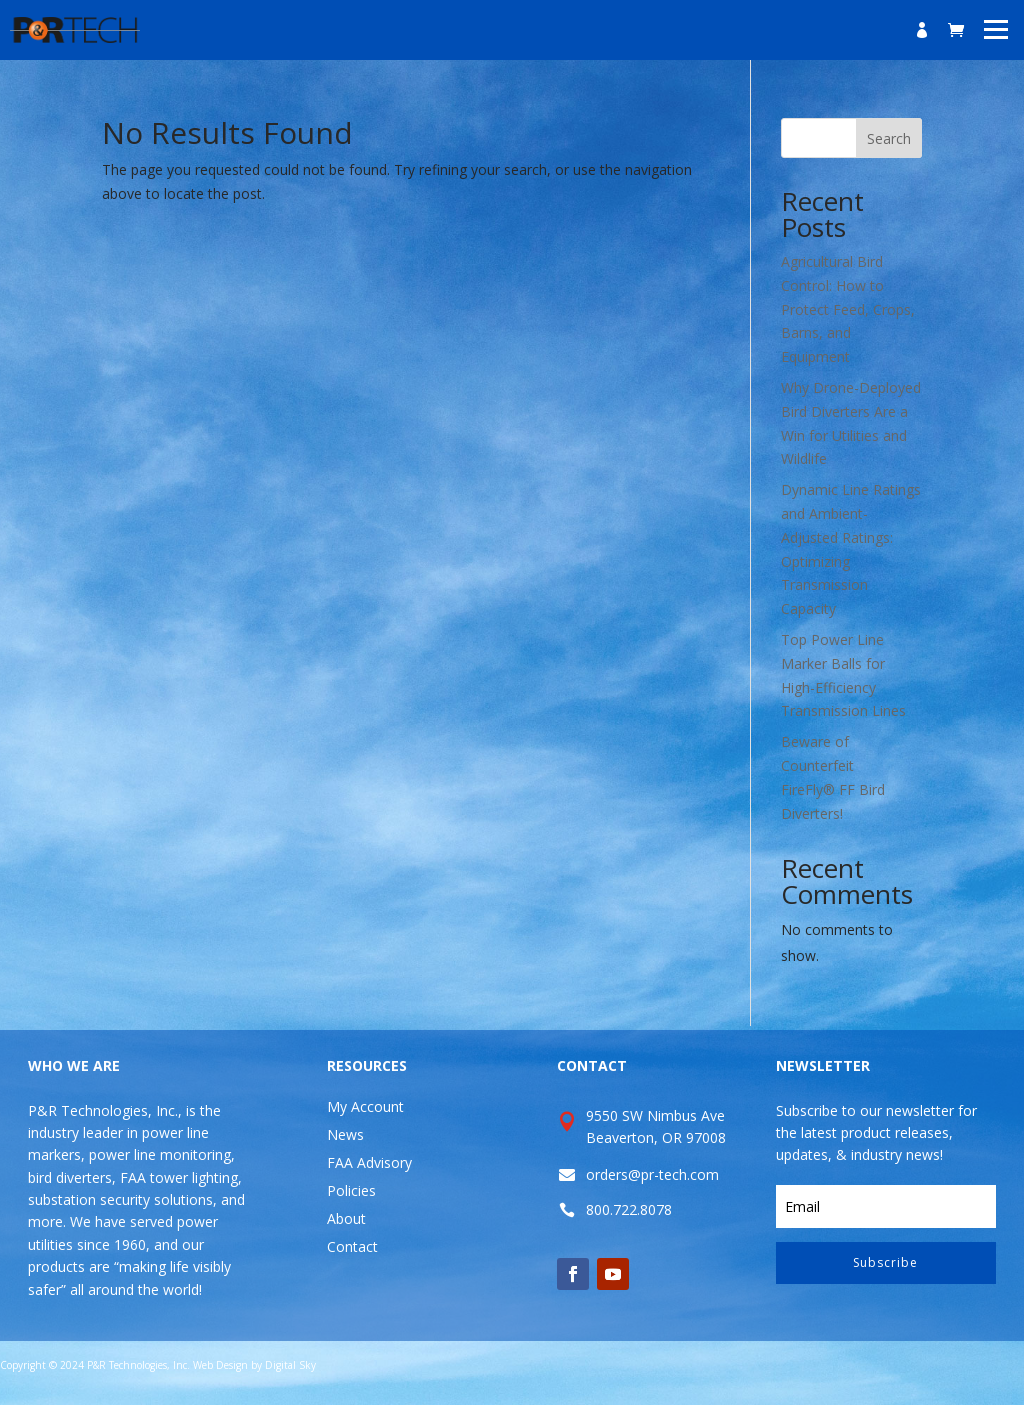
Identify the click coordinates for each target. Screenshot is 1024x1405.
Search (889, 138)
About (346, 1218)
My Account (365, 1106)
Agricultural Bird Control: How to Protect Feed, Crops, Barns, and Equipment (848, 309)
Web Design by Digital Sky (254, 1365)
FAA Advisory (369, 1162)
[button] (996, 28)
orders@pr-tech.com (652, 1174)
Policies (351, 1190)
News (345, 1134)
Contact (352, 1246)
